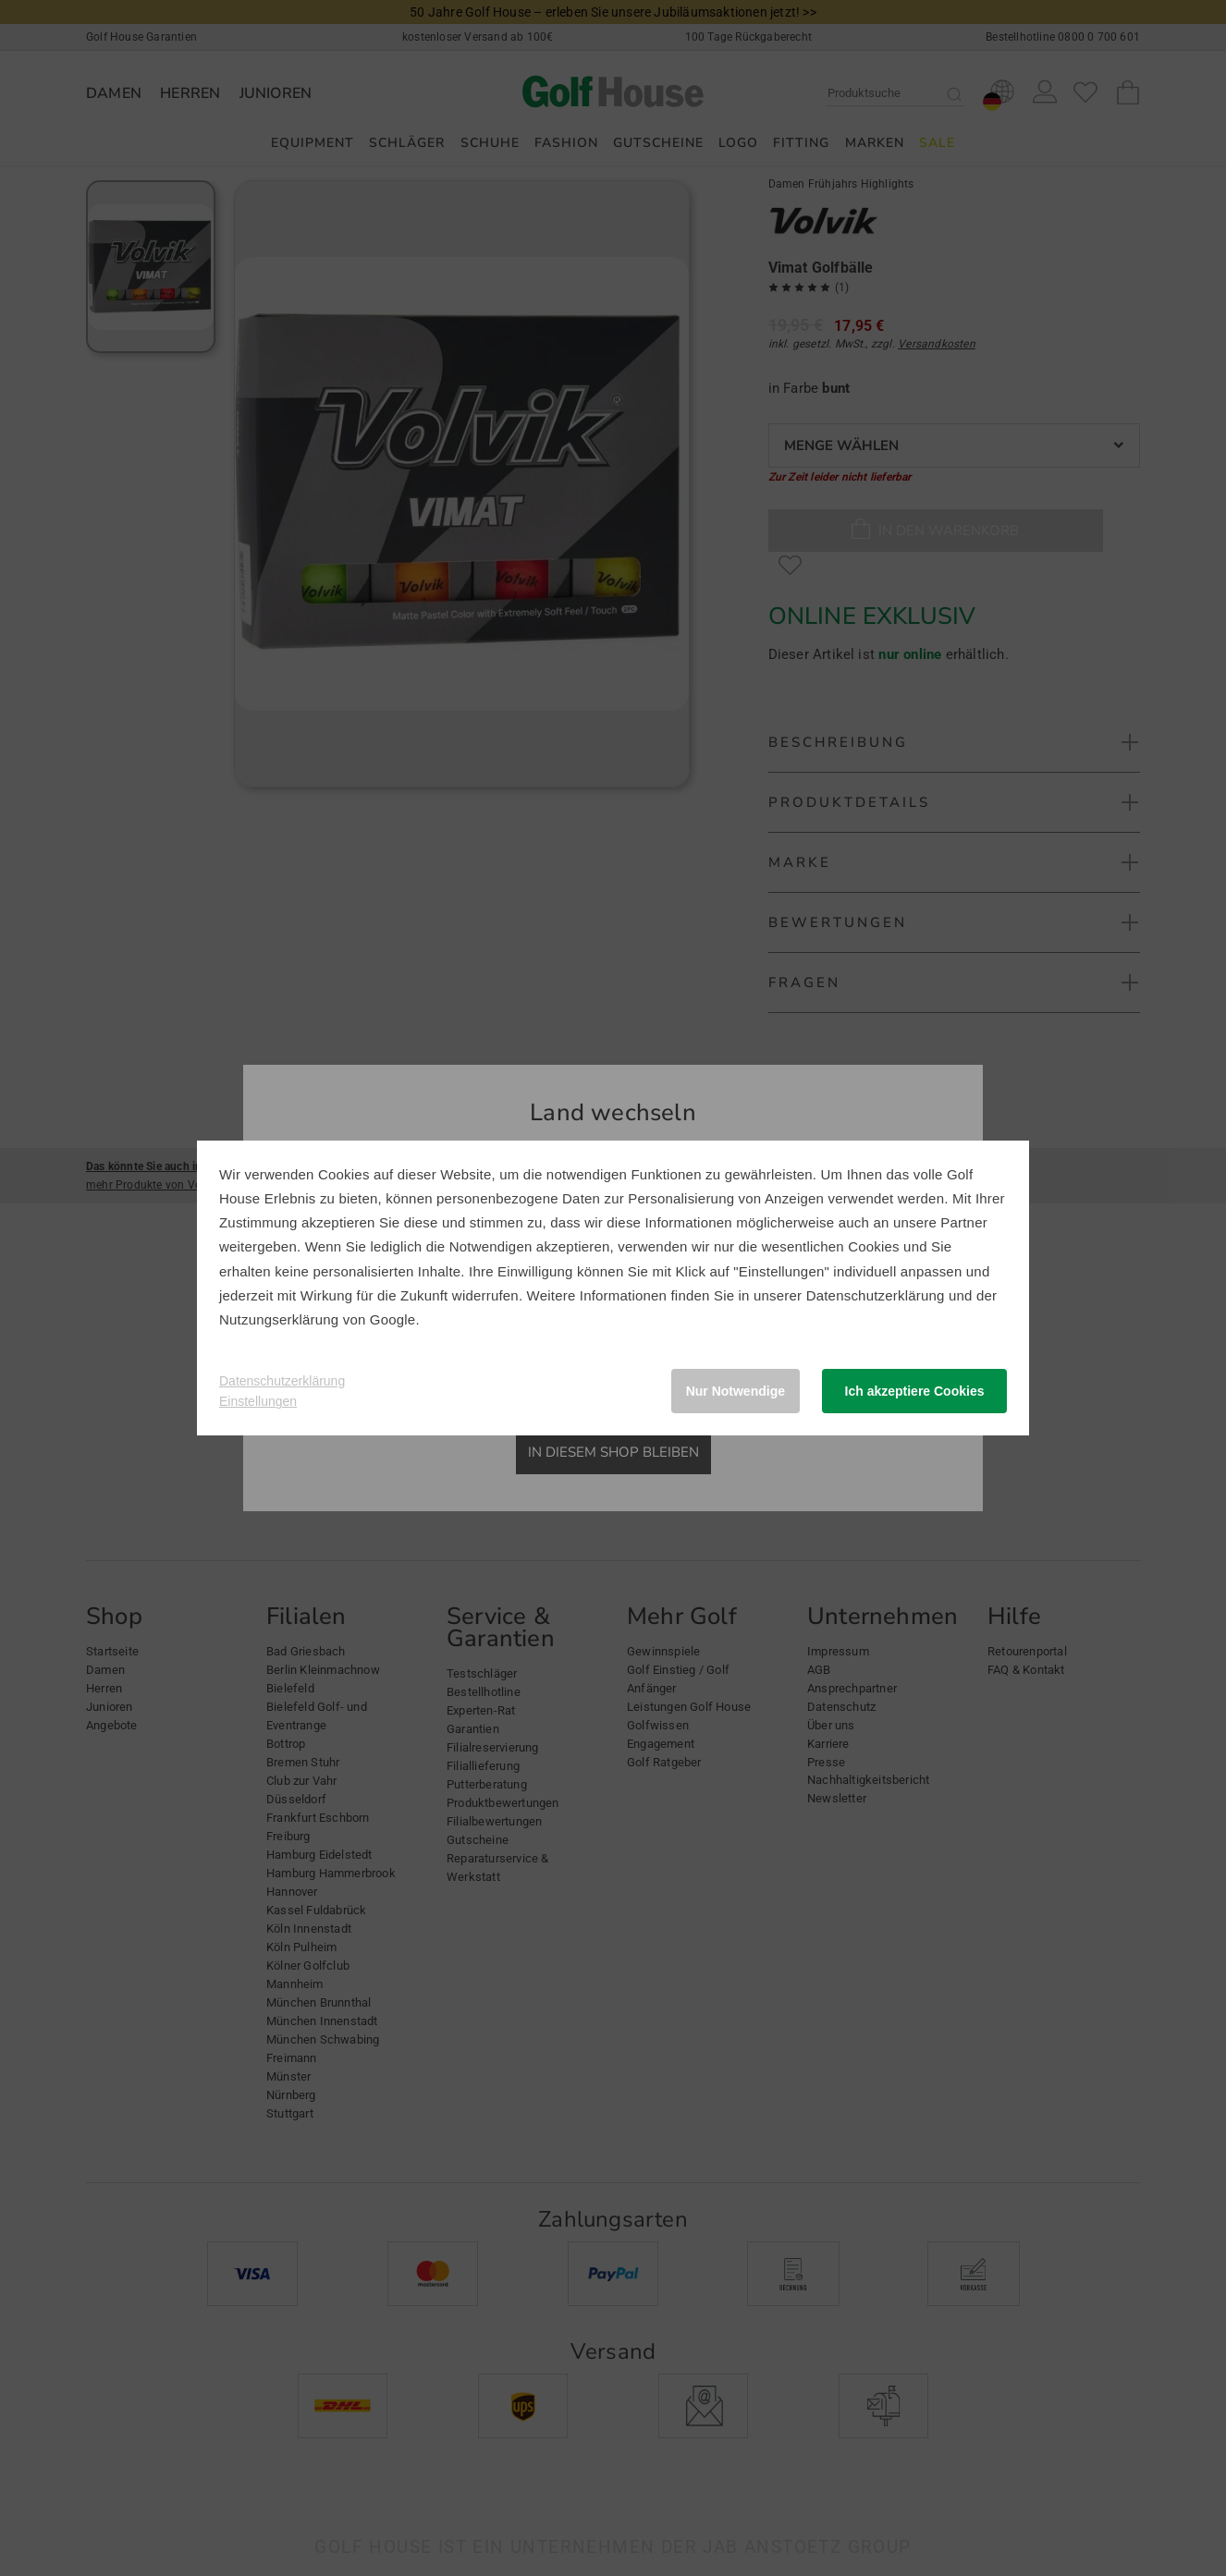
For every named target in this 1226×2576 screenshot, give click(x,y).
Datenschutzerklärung (875, 1295)
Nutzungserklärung (278, 1319)
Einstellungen (258, 1401)
